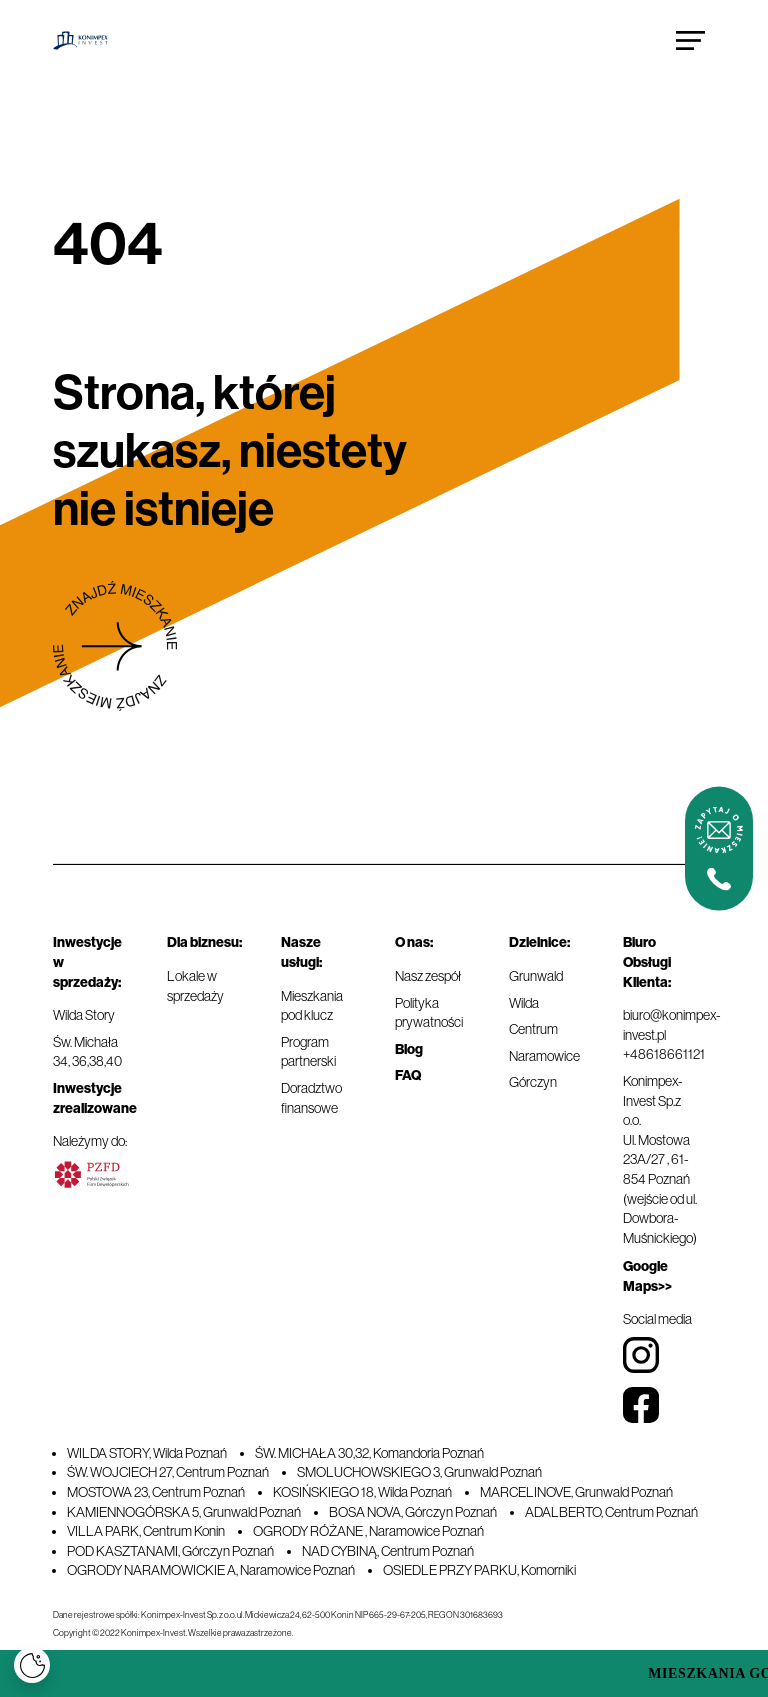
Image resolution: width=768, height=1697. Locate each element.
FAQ (408, 1075)
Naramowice (544, 1056)
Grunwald (536, 976)
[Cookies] (32, 1665)
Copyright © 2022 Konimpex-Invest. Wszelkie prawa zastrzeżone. (173, 1633)
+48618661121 (664, 1054)
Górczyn (533, 1082)
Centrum (533, 1029)
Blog (409, 1049)
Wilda (524, 1003)
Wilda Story (84, 1015)
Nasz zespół (428, 976)
